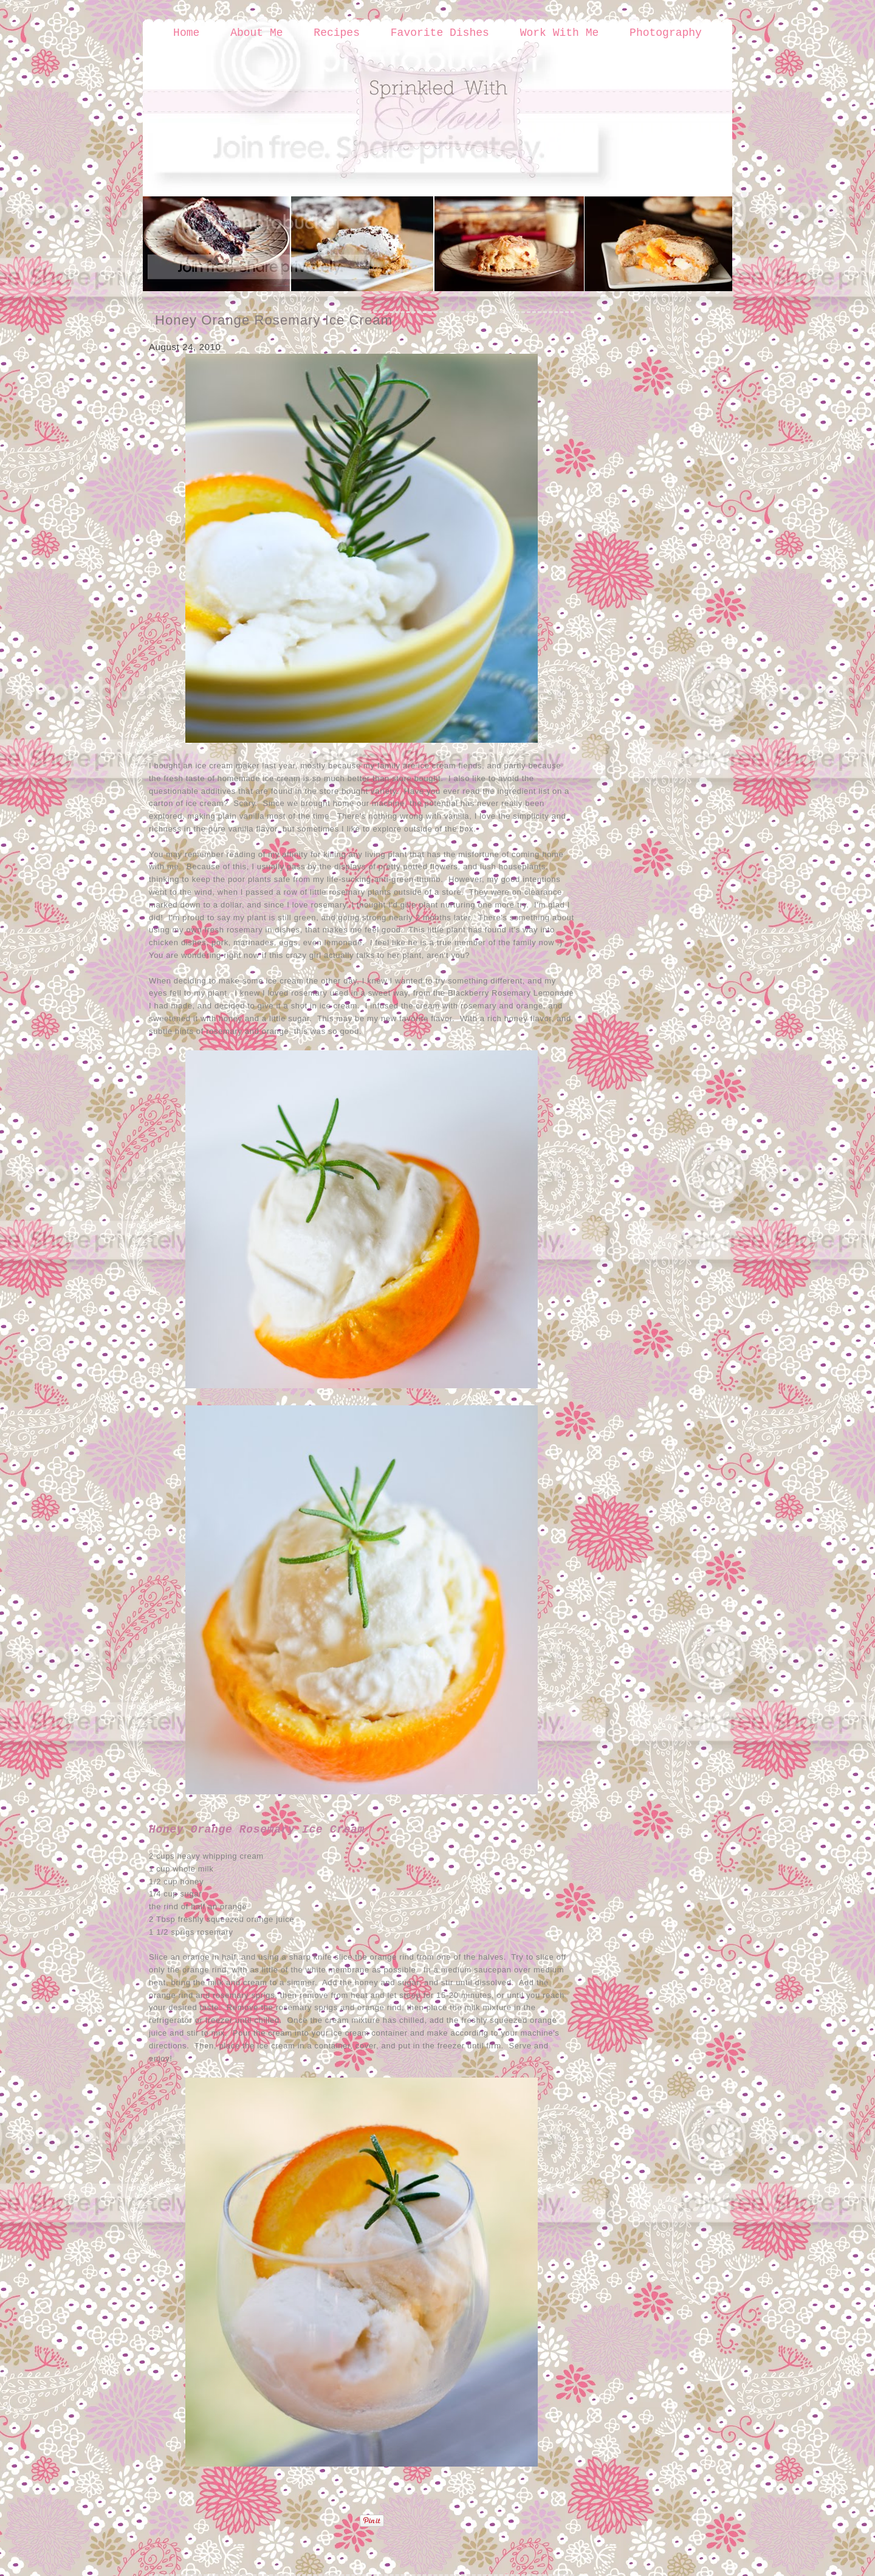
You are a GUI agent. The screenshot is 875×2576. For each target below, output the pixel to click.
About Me (256, 33)
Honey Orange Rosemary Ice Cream (274, 320)
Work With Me (559, 33)
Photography (666, 33)
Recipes (337, 33)
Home (186, 33)
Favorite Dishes (440, 33)
